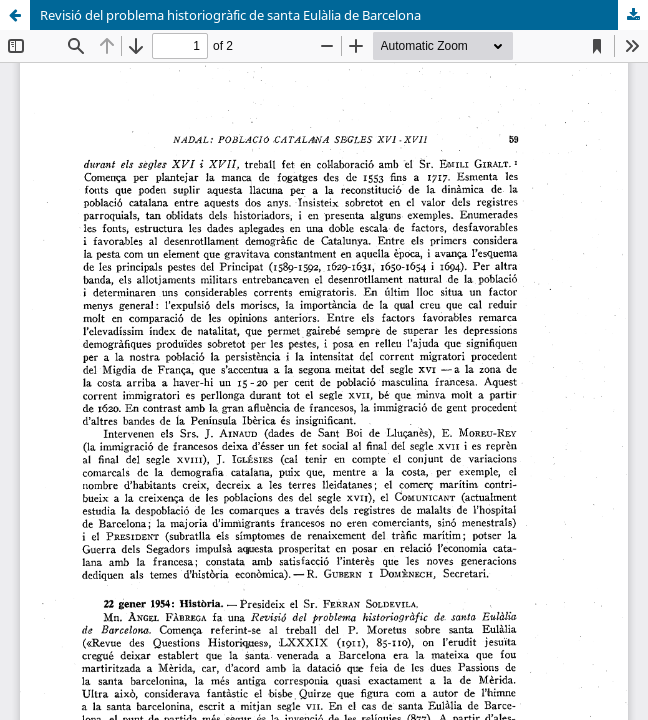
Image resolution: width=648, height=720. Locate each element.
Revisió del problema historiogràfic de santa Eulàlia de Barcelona (230, 15)
